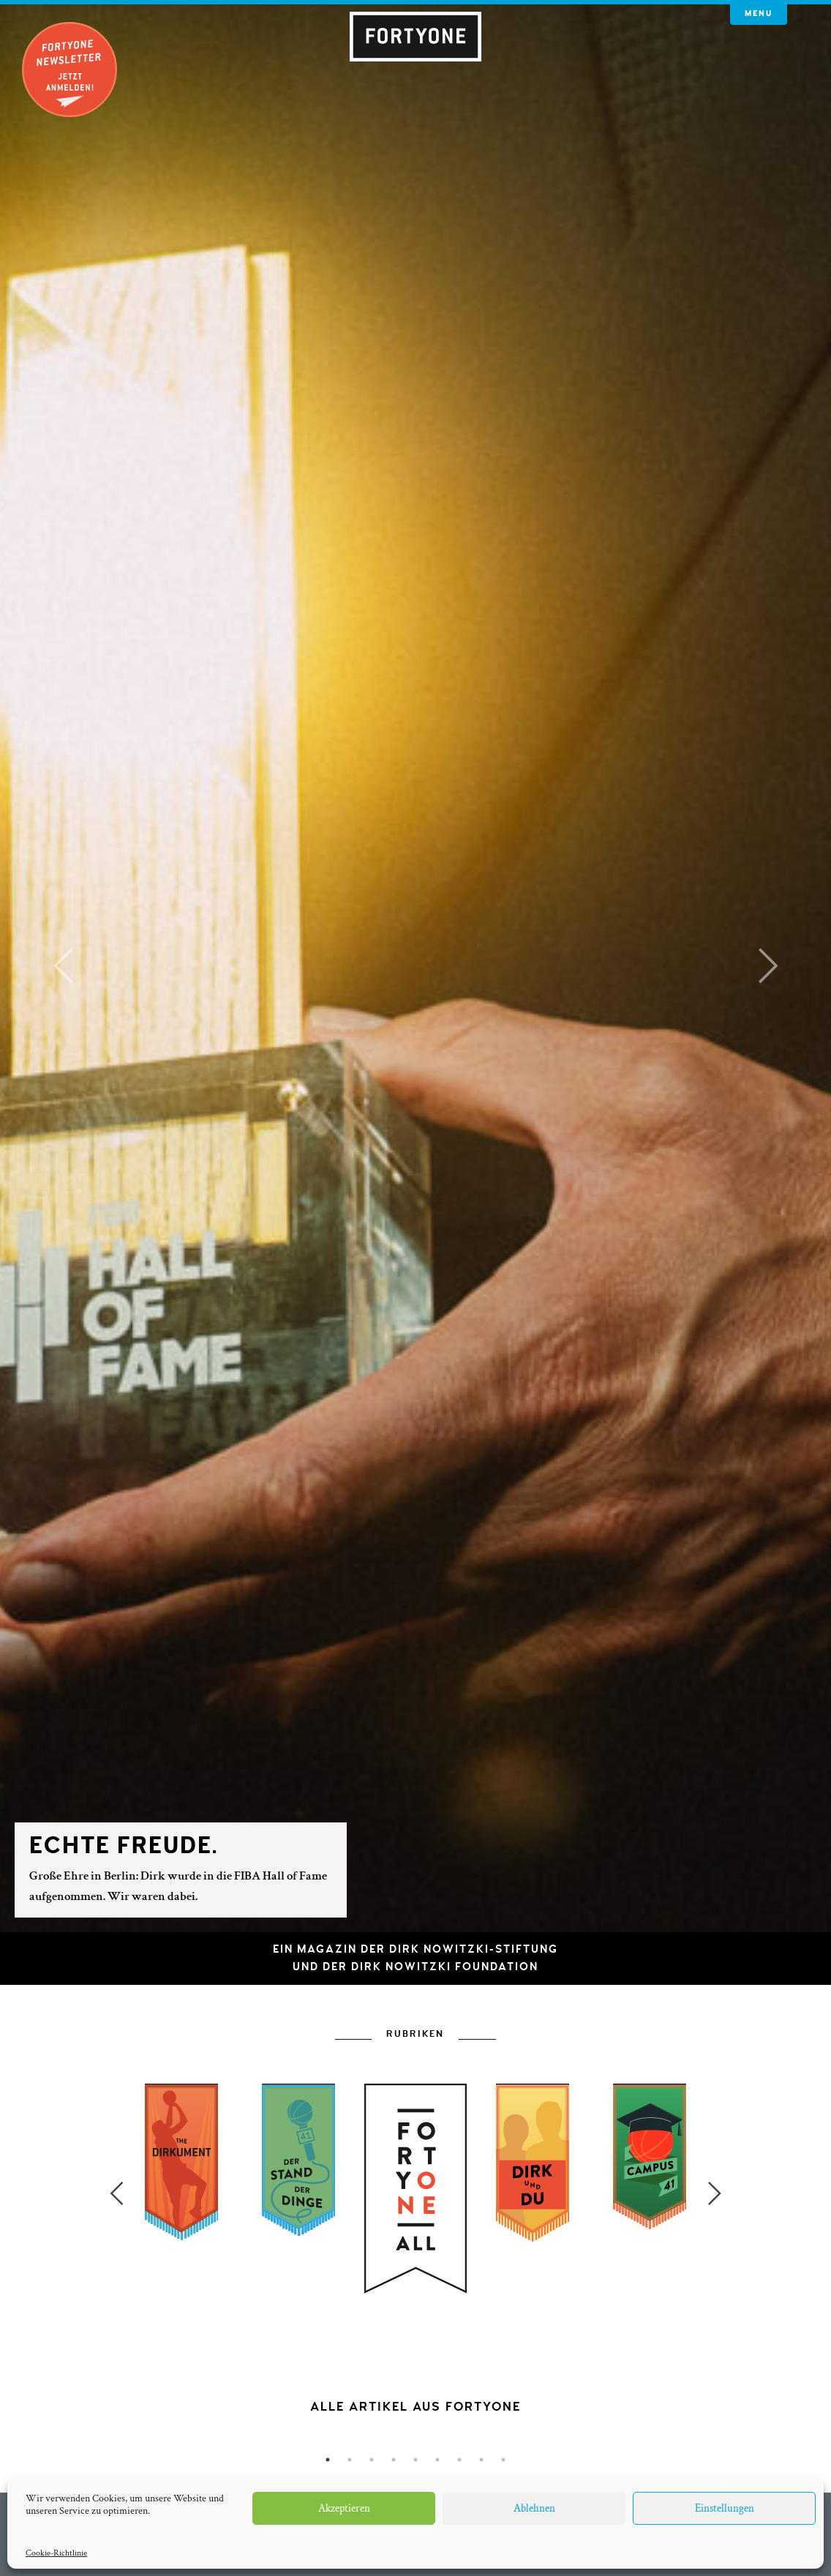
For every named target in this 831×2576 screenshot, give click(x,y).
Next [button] (714, 2193)
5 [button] (415, 2459)
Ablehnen (534, 2508)
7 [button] (459, 2459)
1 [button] (327, 2459)
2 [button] (349, 2459)
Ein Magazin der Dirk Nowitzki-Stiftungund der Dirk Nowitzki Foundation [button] (415, 1958)
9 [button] (503, 2459)
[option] (415, 2299)
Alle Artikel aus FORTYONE (415, 2406)
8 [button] (481, 2459)
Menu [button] (758, 13)
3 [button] (371, 2459)
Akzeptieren (344, 2508)
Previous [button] (116, 2193)
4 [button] (393, 2459)
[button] (62, 966)
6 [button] (437, 2459)
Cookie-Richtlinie (56, 2552)
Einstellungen (724, 2508)
